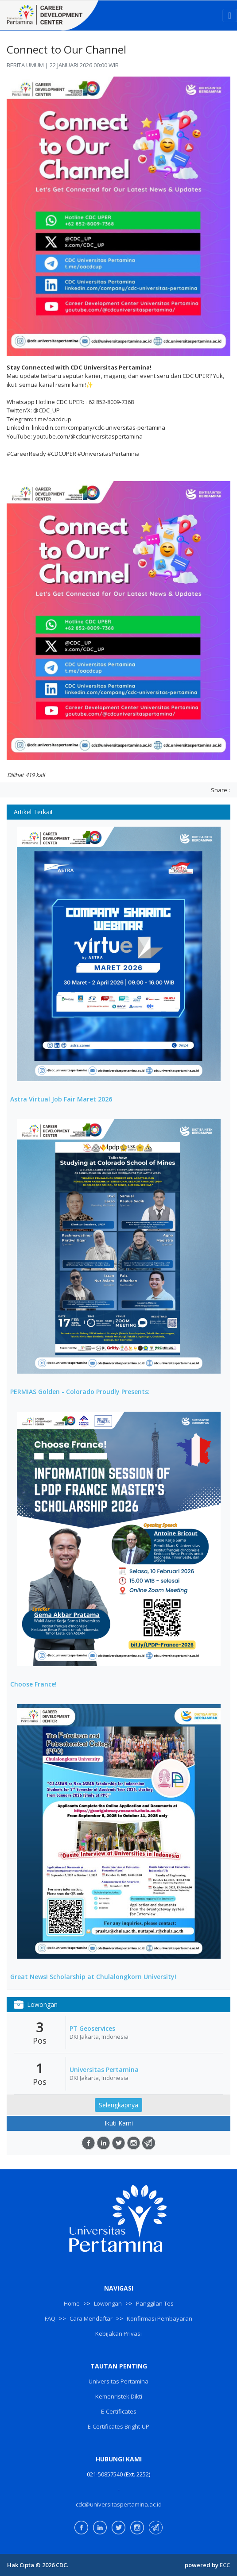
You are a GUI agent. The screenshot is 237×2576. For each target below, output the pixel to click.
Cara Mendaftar (91, 2318)
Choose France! (33, 1684)
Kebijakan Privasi (118, 2333)
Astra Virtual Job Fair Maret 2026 (61, 1099)
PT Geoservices (92, 2029)
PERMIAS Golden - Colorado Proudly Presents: (80, 1392)
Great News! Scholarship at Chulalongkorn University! (93, 1977)
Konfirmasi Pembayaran (159, 2318)
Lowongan (108, 2303)
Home (72, 2303)
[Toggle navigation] (229, 15)
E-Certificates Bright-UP (118, 2426)
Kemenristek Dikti (118, 2396)
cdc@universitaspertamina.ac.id (119, 2504)
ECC (225, 2565)
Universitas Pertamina (104, 2070)
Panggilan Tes (155, 2303)
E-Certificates (118, 2411)
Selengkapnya (118, 2105)
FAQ (50, 2318)
